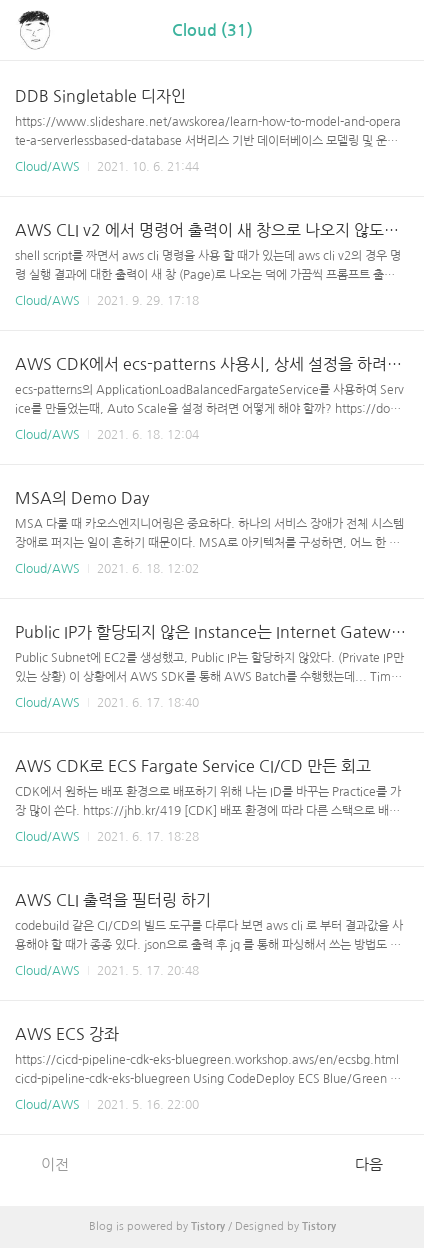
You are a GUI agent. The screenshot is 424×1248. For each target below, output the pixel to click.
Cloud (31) (212, 30)
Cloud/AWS (47, 167)
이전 (44, 1164)
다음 (379, 1164)
